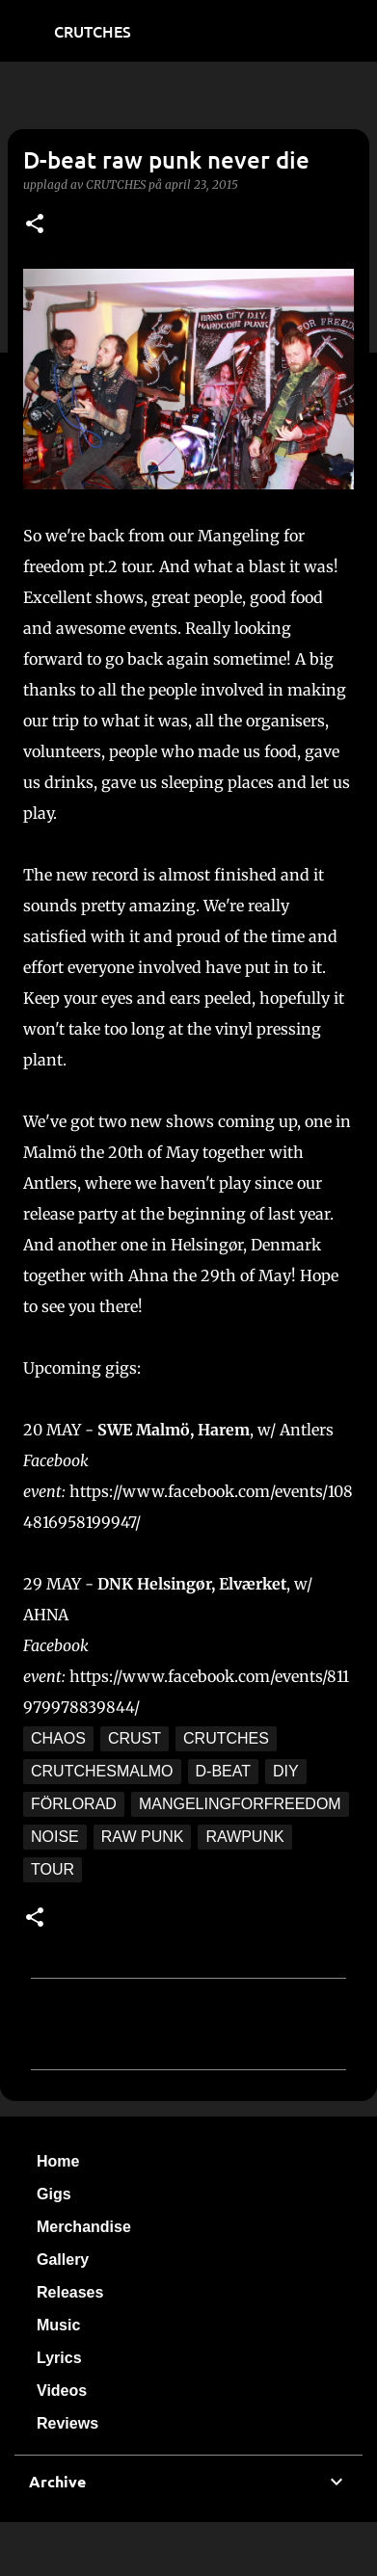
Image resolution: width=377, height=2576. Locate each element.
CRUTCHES (92, 30)
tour (52, 1869)
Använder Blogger (189, 2548)
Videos (62, 2390)
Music (58, 2325)
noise (55, 1836)
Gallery (63, 2259)
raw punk (142, 1836)
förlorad (74, 1804)
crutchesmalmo (102, 1771)
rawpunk (244, 1836)
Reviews (67, 2423)
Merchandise (84, 2227)
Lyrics (59, 2358)
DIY (286, 1771)
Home (58, 2161)
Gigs (54, 2194)
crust (134, 1738)
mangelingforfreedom (240, 1804)
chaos (58, 1738)
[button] (34, 225)
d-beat (223, 1771)
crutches (226, 1738)
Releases (70, 2292)
